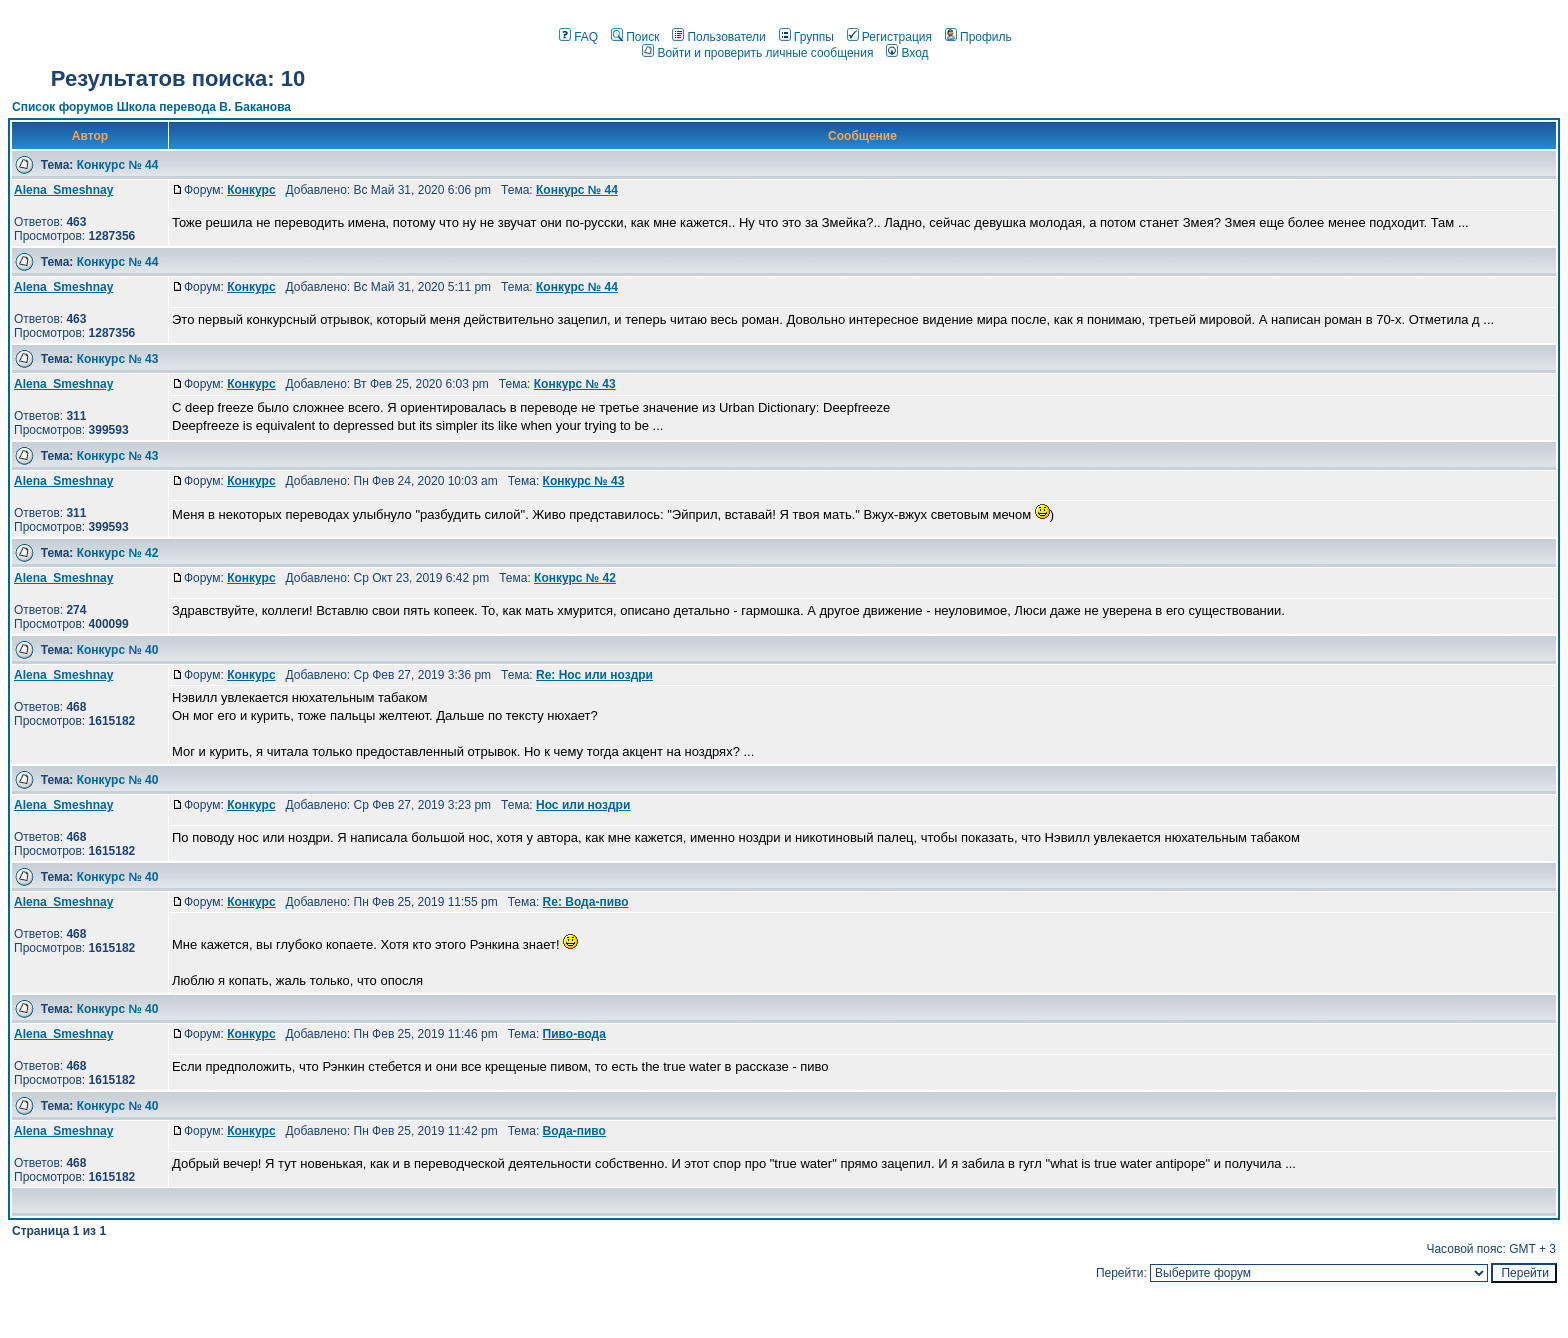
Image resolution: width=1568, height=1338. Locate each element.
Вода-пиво (574, 1131)
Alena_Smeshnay (63, 190)
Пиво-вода (574, 1034)
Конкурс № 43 (118, 359)
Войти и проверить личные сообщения (757, 53)
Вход (907, 53)
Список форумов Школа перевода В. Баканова (151, 107)
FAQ (578, 37)
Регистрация (889, 37)
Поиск (635, 37)
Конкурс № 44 (118, 165)
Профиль (978, 37)
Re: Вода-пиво (586, 902)
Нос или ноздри (583, 805)
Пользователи (718, 37)
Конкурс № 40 (118, 650)
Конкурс (251, 190)
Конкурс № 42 (118, 553)
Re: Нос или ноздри (594, 675)
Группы (806, 37)
